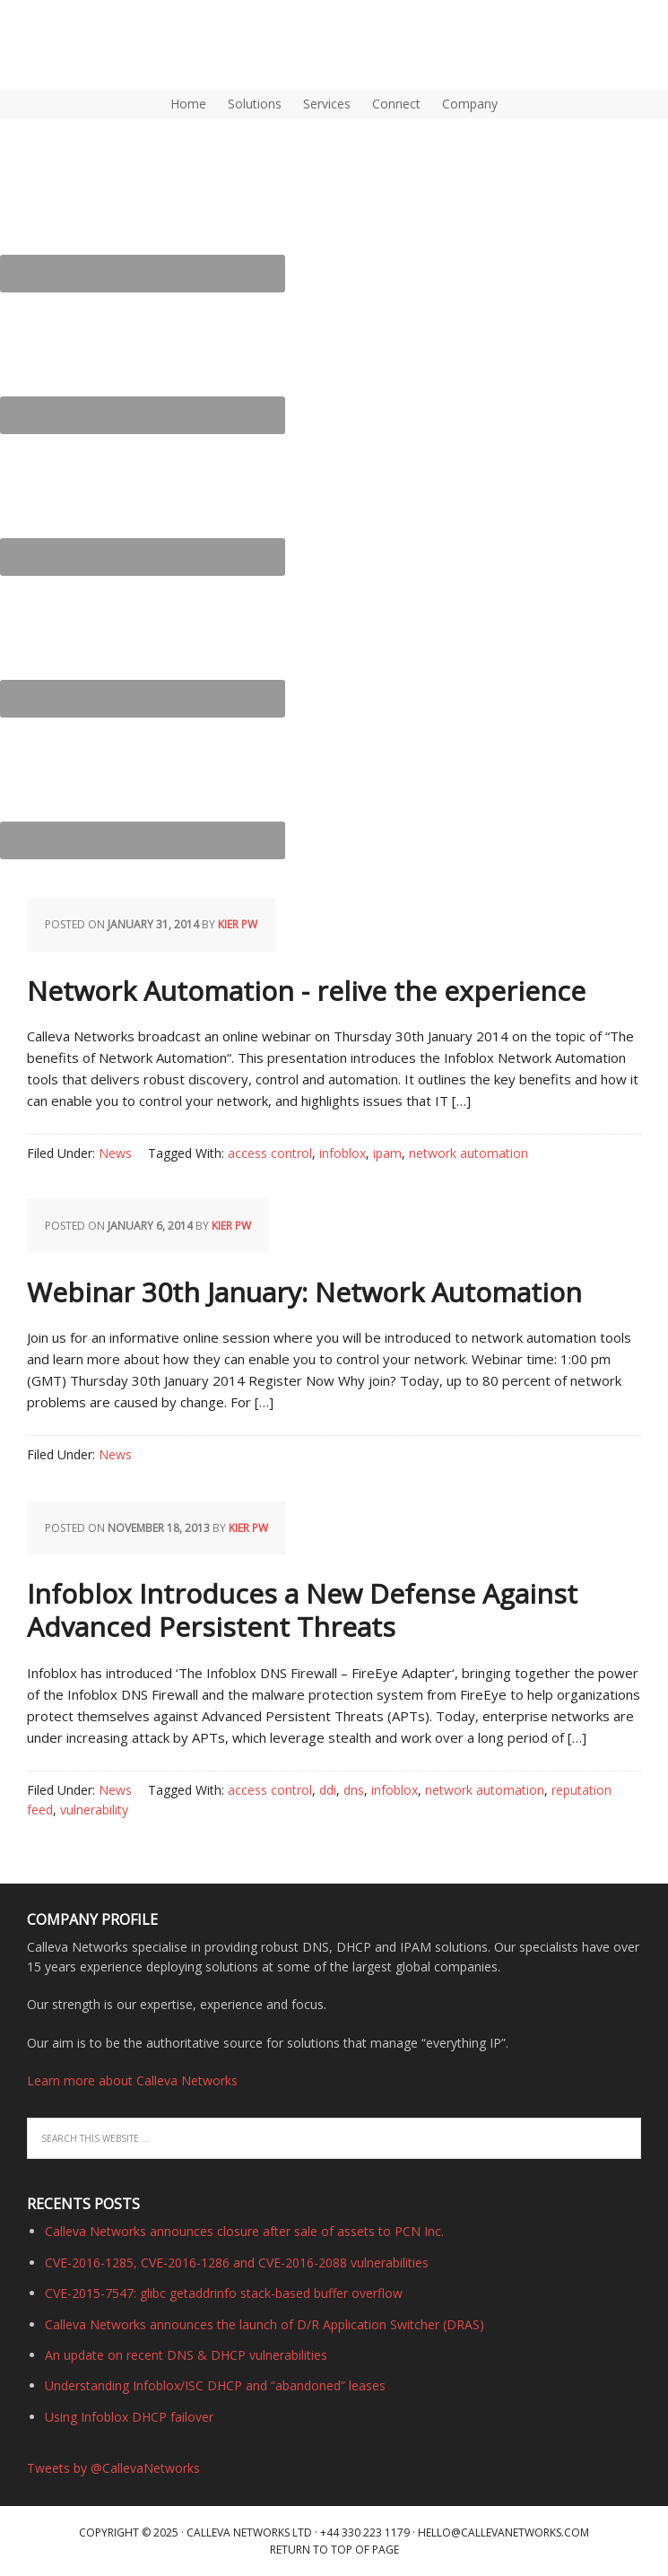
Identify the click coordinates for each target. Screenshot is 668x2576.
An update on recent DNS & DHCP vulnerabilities (186, 2354)
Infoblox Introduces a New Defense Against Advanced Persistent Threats (302, 1610)
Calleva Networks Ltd (249, 2532)
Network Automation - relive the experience (306, 990)
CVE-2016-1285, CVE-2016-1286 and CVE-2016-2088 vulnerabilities (237, 2262)
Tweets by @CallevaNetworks (113, 2467)
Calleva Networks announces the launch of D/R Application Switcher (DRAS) (264, 2324)
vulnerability (94, 1809)
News (115, 1153)
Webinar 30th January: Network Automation (304, 1292)
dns (353, 1789)
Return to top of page (334, 2549)
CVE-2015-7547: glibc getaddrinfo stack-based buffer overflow (224, 2293)
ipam (387, 1153)
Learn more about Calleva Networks (132, 2080)
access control (270, 1153)
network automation (468, 1153)
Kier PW (237, 924)
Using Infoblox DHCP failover (129, 2416)
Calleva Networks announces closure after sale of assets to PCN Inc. (244, 2231)
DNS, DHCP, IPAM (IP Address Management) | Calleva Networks (85, 45)
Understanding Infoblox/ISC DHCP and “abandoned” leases (215, 2385)
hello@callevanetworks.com (503, 2532)
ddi (327, 1789)
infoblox (342, 1153)
